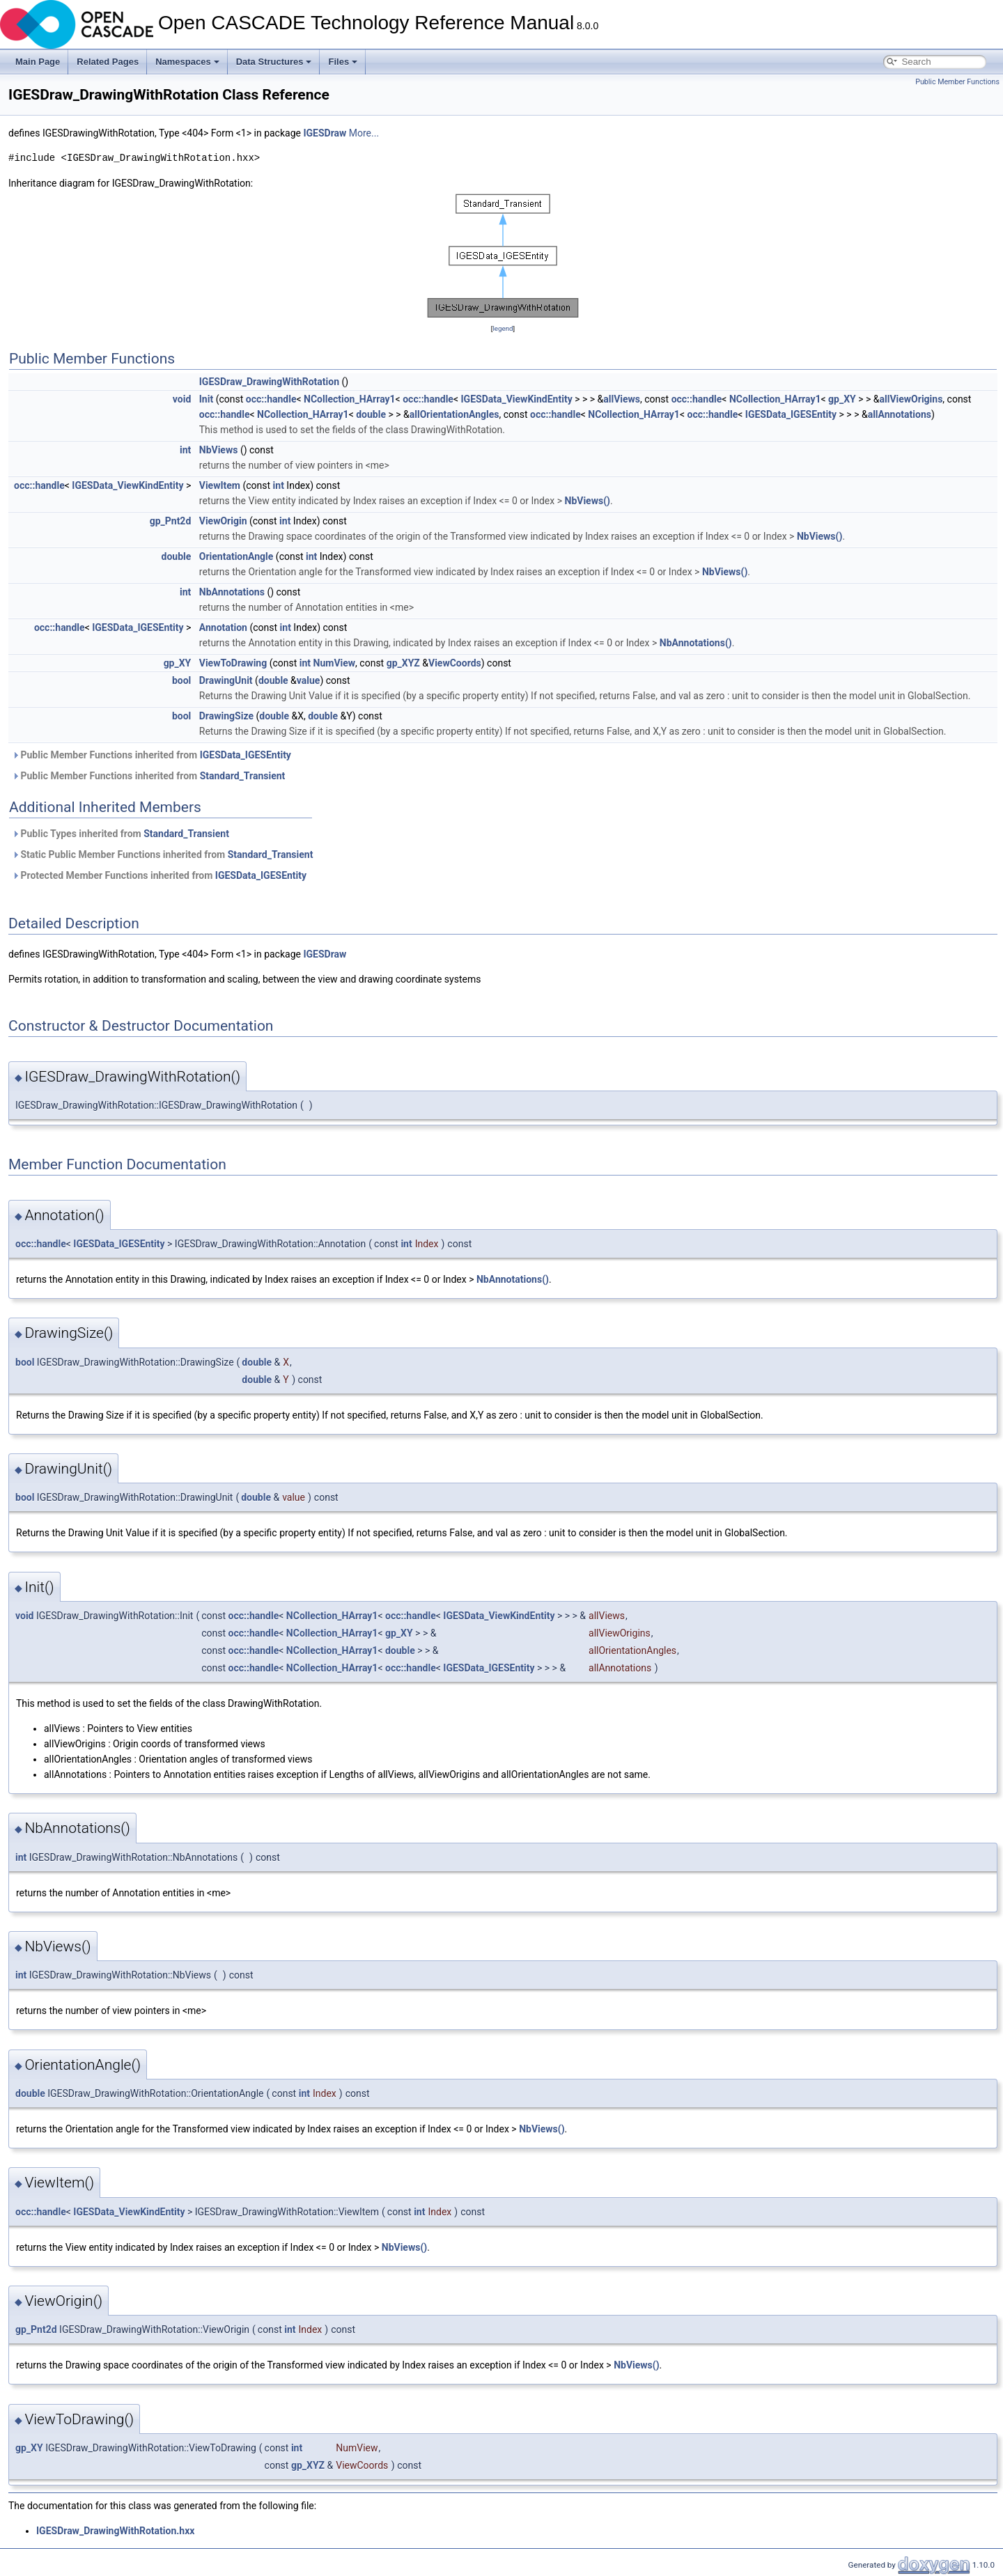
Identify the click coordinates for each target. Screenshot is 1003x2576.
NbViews (218, 449)
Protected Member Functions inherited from (159, 875)
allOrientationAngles (454, 414)
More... (364, 133)
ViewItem (219, 485)
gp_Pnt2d (171, 520)
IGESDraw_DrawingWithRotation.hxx (115, 2530)
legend (502, 328)
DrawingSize (226, 715)
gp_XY (842, 399)
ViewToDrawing (233, 663)
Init (206, 399)
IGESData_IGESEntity (791, 414)
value (308, 680)
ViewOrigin (223, 520)
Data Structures (274, 61)
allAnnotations (899, 414)
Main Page (37, 61)
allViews (621, 399)
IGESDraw (324, 133)
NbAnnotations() (696, 642)
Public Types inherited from (120, 833)
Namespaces (187, 61)
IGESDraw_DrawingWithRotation (269, 381)
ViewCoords (454, 663)
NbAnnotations (232, 592)
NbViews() (587, 500)
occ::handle (271, 399)
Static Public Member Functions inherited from (162, 854)
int (185, 449)
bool (181, 680)
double (371, 414)
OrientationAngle (236, 556)
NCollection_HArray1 (350, 399)
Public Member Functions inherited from (151, 754)
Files (342, 61)
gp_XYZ (403, 663)
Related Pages (108, 61)
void (182, 399)
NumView (334, 663)
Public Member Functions (957, 81)
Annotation (223, 627)
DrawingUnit (226, 680)
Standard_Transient (243, 775)
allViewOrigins (911, 399)
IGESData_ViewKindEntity (517, 399)
